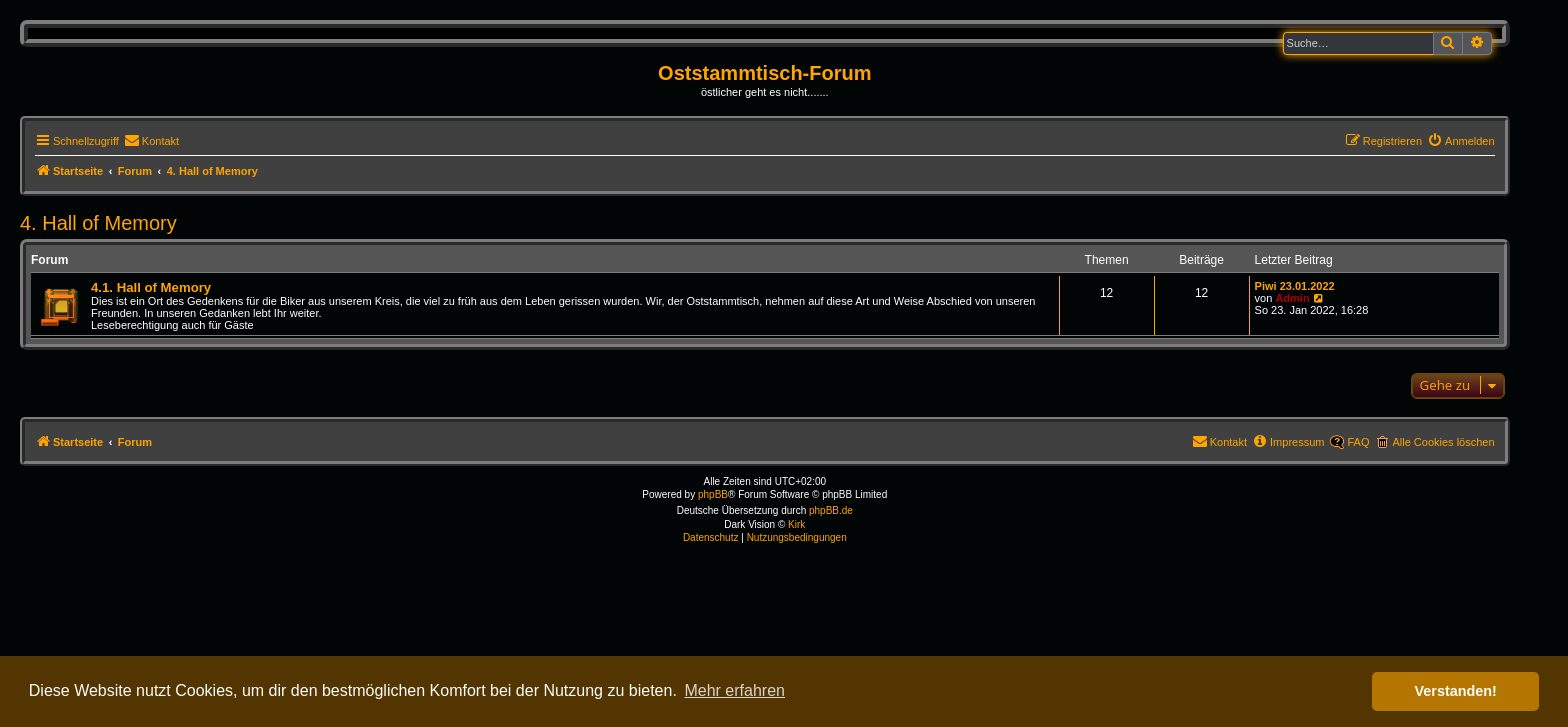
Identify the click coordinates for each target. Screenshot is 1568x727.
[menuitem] (151, 141)
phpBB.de (831, 510)
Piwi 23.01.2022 (1295, 286)
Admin (1292, 298)
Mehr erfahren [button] (734, 690)
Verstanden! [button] (1456, 691)
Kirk (796, 524)
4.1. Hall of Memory (151, 287)
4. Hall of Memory (98, 223)
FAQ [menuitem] (1358, 442)
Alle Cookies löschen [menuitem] (1443, 442)
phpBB (713, 494)
